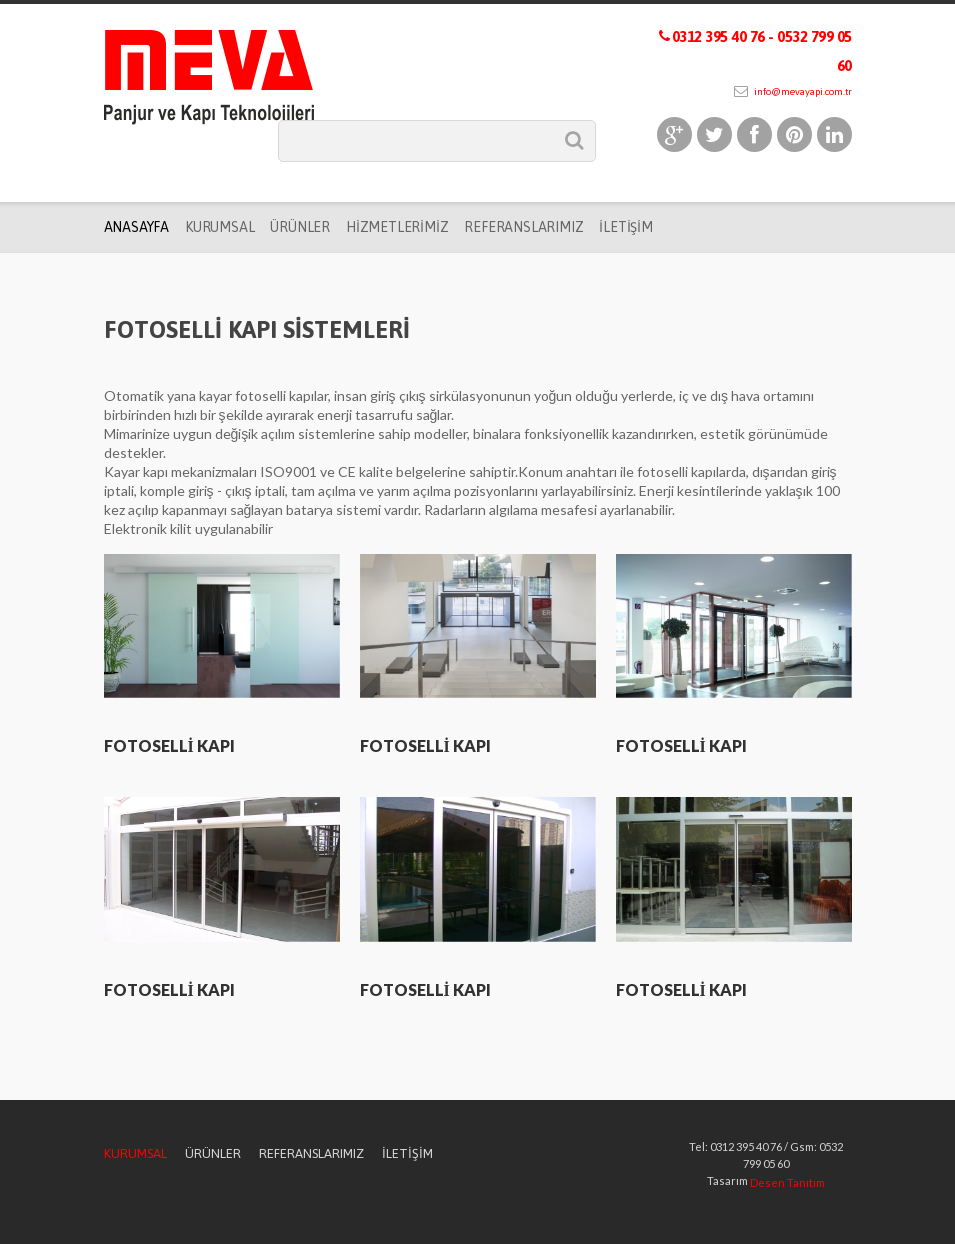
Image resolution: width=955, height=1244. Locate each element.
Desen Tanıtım (787, 1182)
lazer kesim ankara (59, 1235)
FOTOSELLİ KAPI (169, 745)
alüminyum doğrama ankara (44, 1235)
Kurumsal (219, 227)
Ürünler (300, 227)
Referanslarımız (523, 227)
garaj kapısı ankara (6, 1235)
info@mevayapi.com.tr (793, 92)
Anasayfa (136, 227)
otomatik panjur (30, 1235)
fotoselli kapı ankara (18, 1235)
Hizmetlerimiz (397, 227)
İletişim (625, 227)
